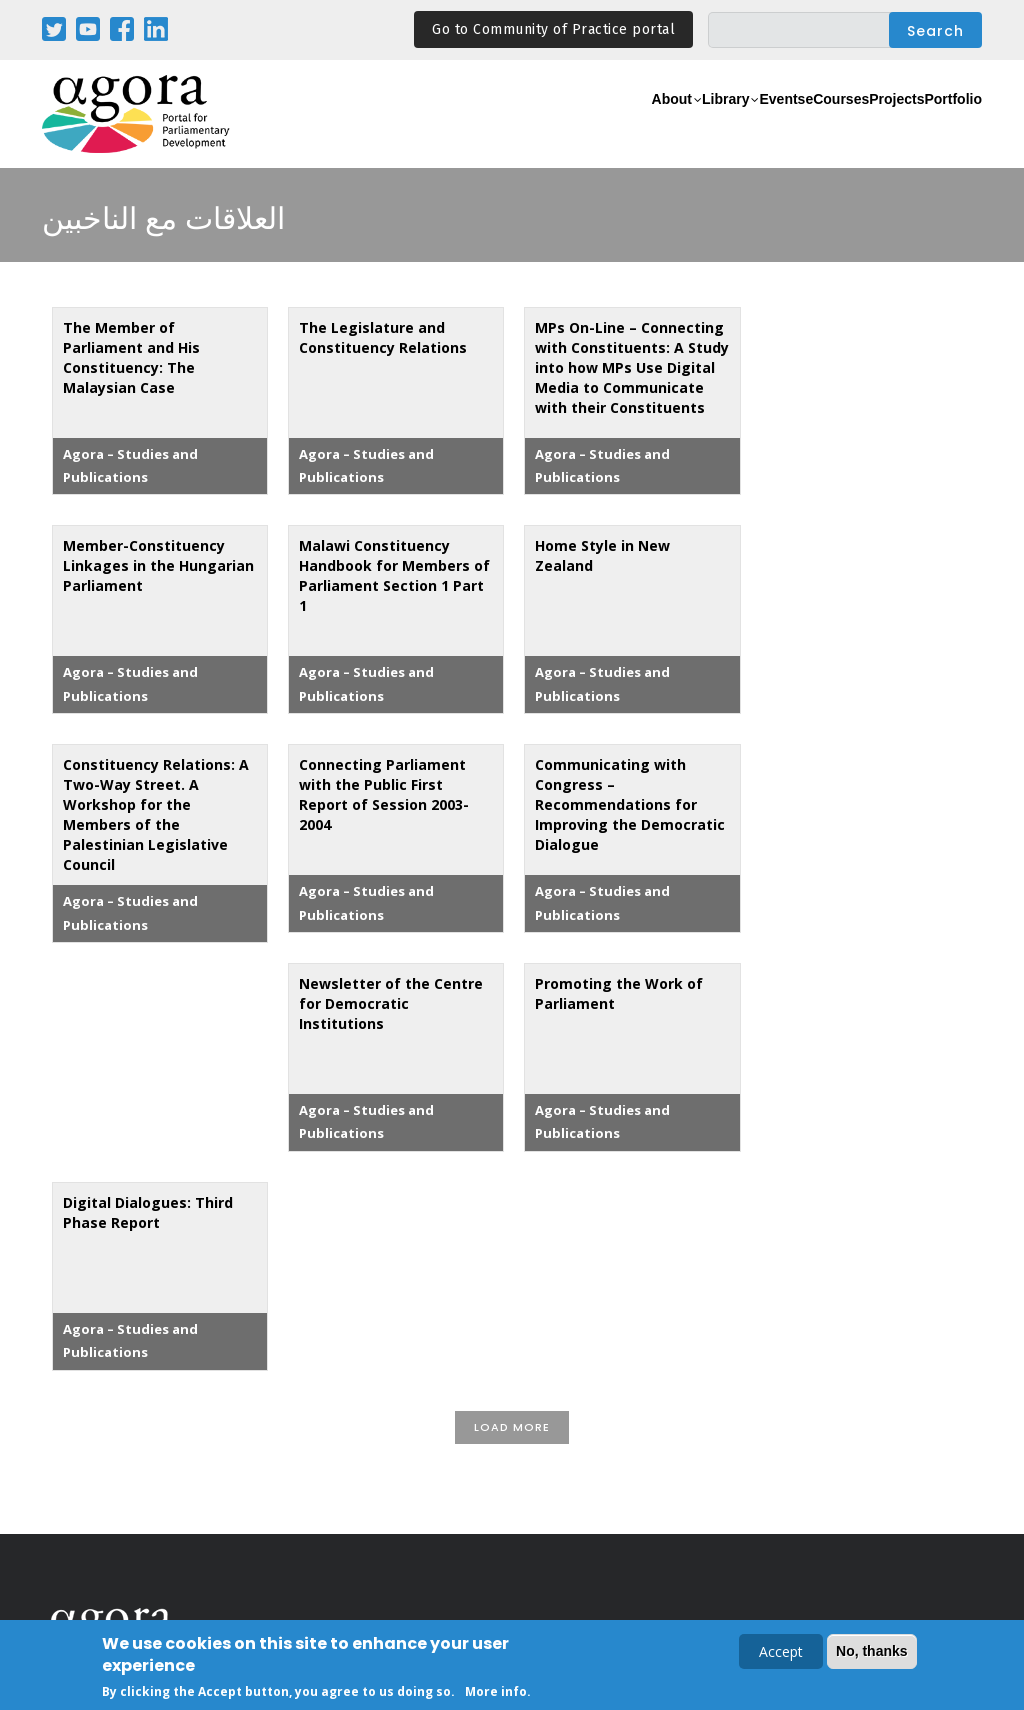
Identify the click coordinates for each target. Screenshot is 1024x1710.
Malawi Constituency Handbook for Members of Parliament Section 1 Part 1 (394, 575)
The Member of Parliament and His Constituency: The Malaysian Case (131, 357)
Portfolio (940, 125)
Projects (858, 125)
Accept (781, 1653)
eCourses (772, 125)
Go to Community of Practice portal (553, 29)
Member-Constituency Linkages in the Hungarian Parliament (158, 565)
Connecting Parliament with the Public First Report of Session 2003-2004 (384, 794)
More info (496, 1693)
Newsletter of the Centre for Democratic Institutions (391, 1003)
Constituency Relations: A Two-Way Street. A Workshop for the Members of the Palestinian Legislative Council (156, 814)
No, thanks (872, 1653)
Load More (512, 1427)
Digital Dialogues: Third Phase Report (148, 1212)
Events (691, 125)
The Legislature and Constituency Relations (383, 337)
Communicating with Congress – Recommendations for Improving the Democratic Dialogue (630, 804)
